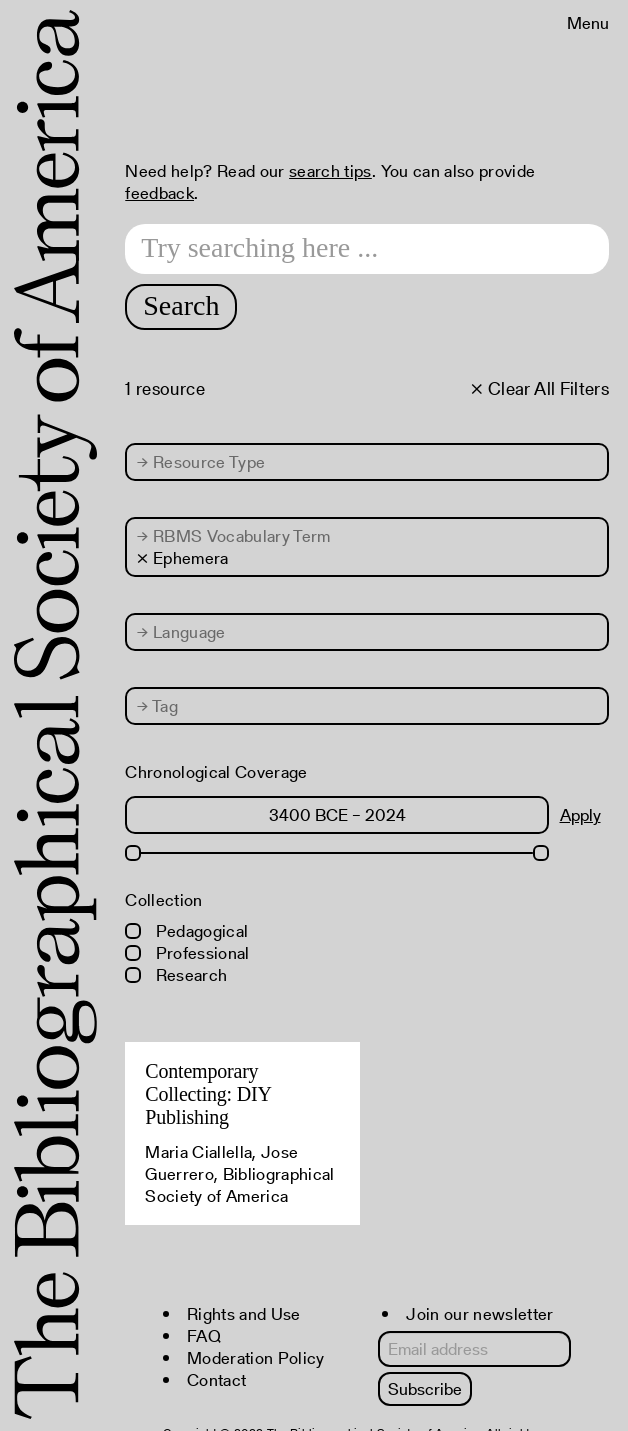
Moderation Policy (256, 1358)
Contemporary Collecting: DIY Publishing (208, 1094)
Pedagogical (186, 931)
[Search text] (367, 249)
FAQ (204, 1336)
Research (176, 975)
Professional (187, 953)
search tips (330, 171)
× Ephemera (182, 558)
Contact (216, 1380)
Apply (580, 815)
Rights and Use (244, 1314)
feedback (159, 193)
